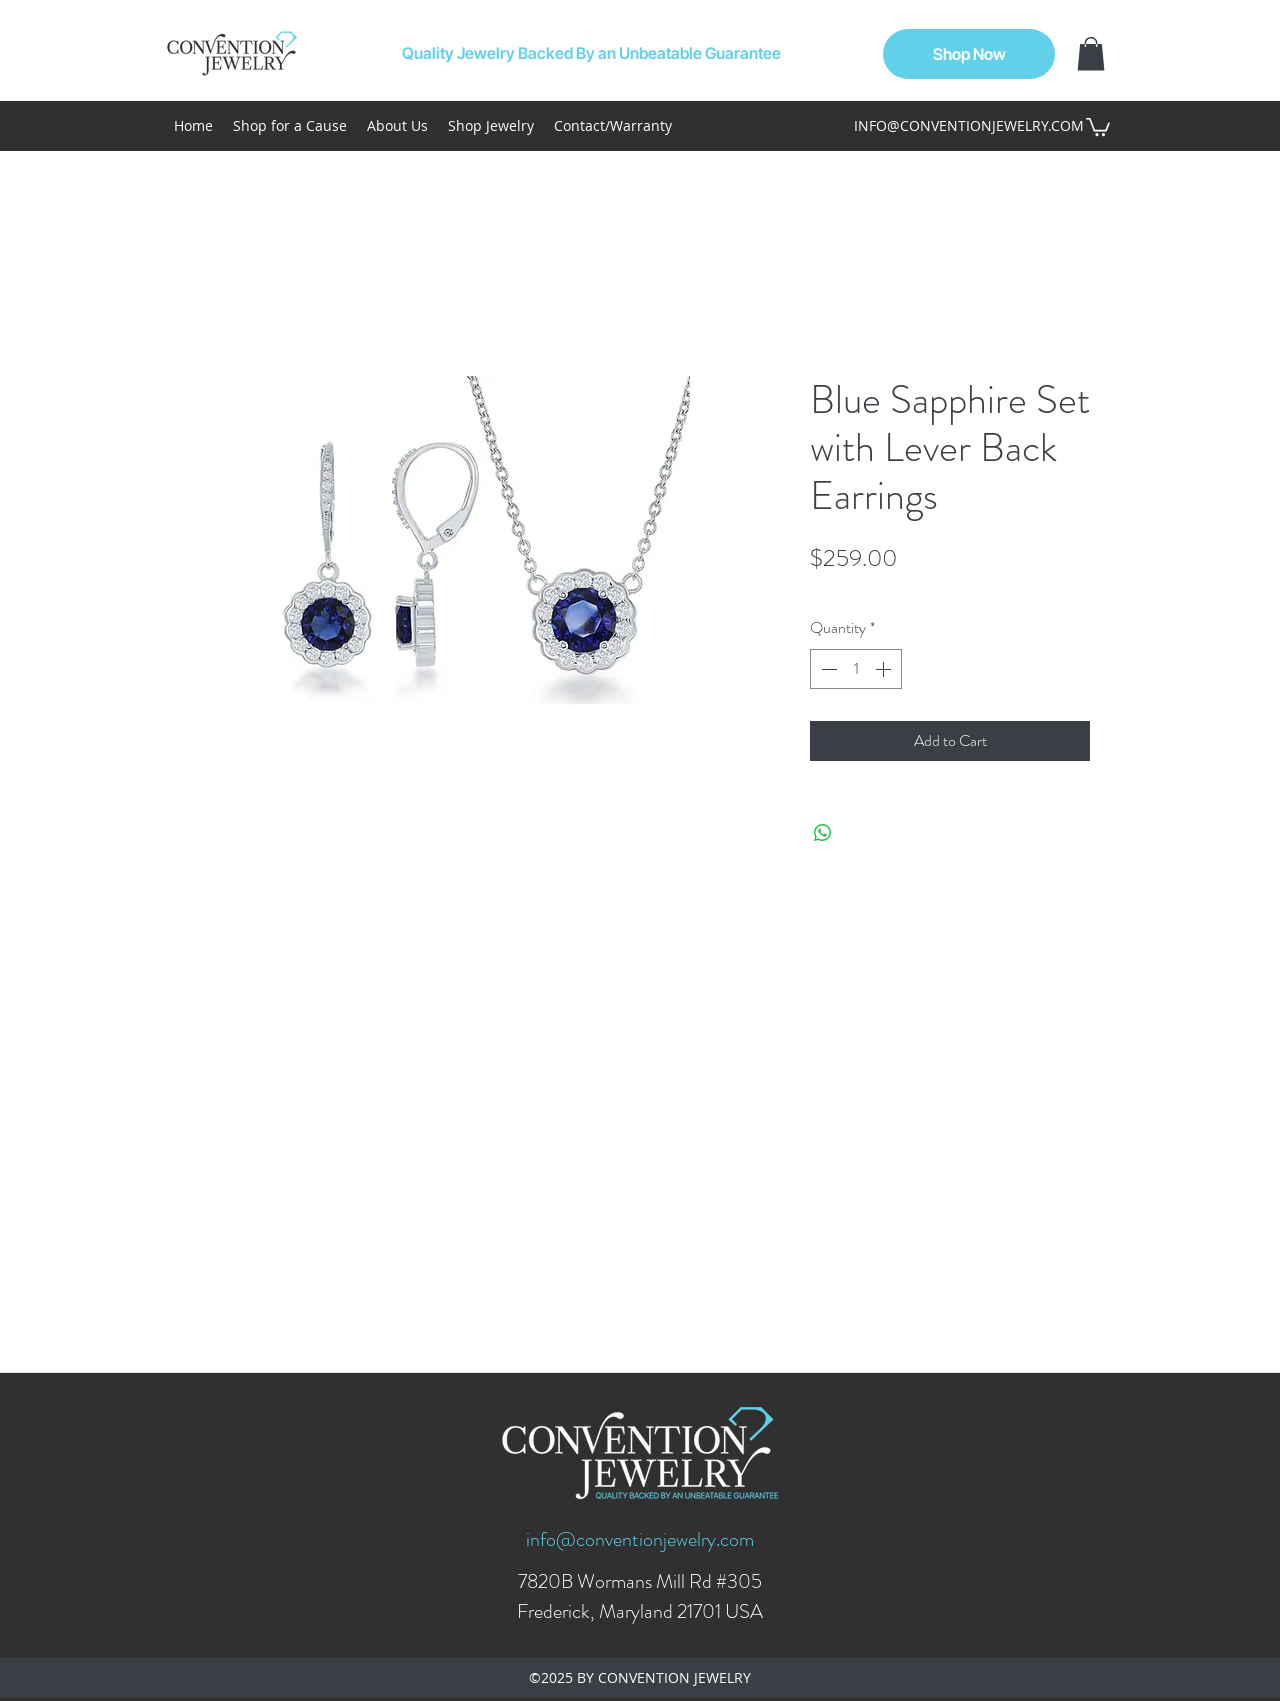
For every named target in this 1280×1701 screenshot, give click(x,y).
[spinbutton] (856, 669)
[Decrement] (827, 669)
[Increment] (885, 669)
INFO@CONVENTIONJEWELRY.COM (969, 125)
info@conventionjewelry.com (640, 1539)
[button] (1091, 53)
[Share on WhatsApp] (823, 833)
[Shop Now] (969, 54)
